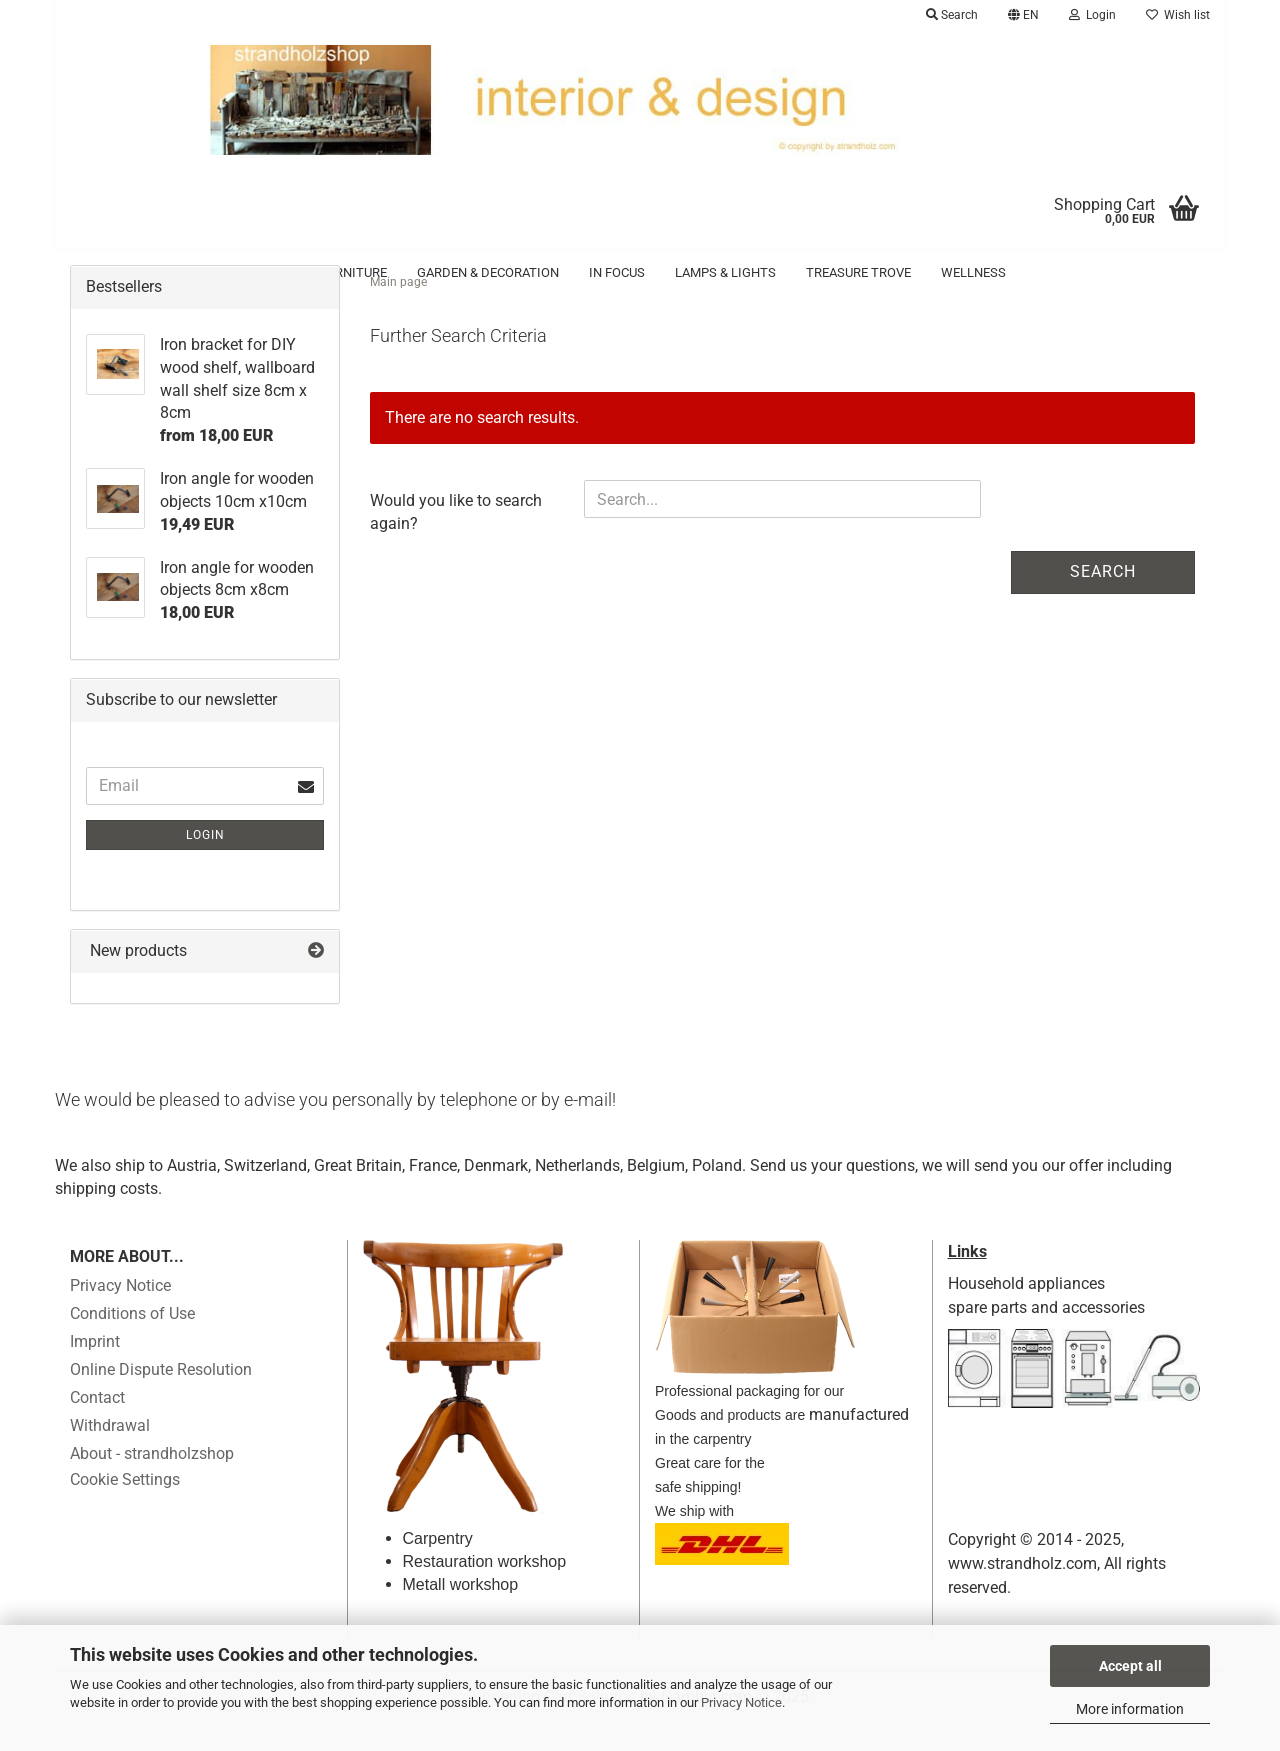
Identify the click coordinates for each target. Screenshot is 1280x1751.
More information (1130, 1709)
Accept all (1130, 1666)
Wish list (1178, 15)
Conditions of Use (132, 1343)
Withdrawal (110, 1455)
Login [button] (1092, 15)
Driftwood (252, 272)
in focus (617, 272)
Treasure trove (858, 272)
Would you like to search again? (456, 542)
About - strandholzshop (152, 1483)
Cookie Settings (125, 1509)
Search (1103, 601)
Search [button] (952, 15)
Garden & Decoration (488, 272)
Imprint (95, 1371)
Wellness (973, 272)
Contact (97, 1427)
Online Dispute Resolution (161, 1399)
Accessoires (143, 272)
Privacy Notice (741, 1702)
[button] (1023, 15)
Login (205, 865)
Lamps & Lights (725, 272)
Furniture (353, 272)
